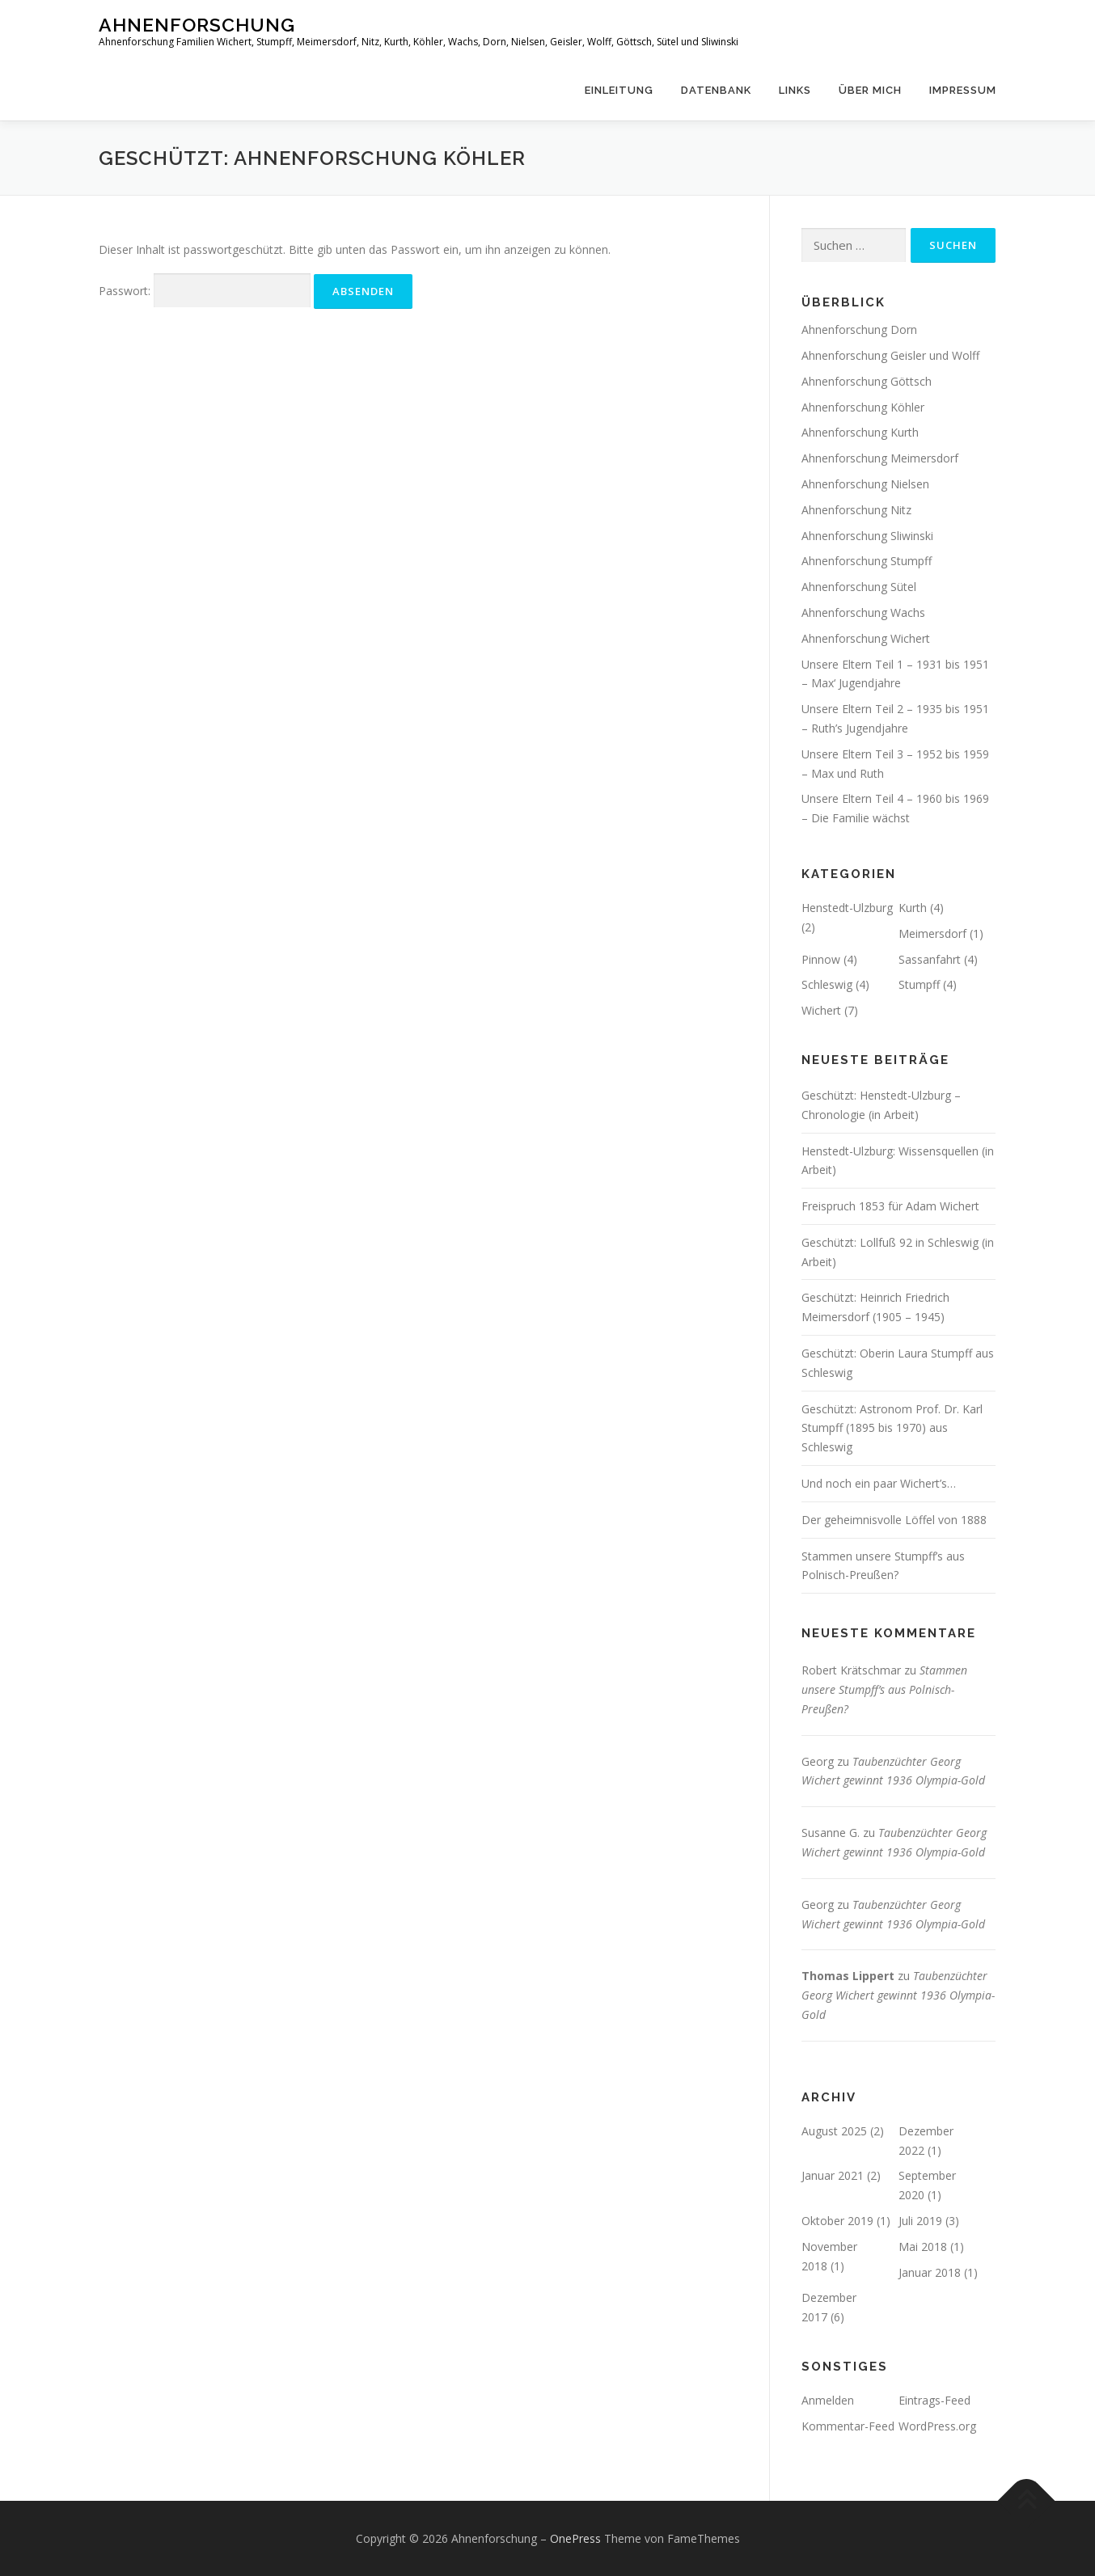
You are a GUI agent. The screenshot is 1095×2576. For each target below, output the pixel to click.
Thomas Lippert (847, 1975)
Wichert (821, 1010)
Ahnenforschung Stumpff (866, 560)
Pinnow (820, 959)
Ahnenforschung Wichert (865, 638)
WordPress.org (937, 2426)
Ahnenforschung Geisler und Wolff (890, 355)
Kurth (912, 907)
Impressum (962, 90)
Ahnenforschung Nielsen (865, 484)
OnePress (575, 2538)
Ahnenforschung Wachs (863, 612)
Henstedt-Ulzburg (847, 907)
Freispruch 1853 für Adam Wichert (890, 1206)
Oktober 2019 (837, 2220)
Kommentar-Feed (847, 2426)
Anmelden (827, 2400)
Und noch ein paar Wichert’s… (878, 1483)
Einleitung (619, 90)
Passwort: (205, 290)
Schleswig (826, 984)
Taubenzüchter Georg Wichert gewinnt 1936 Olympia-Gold (898, 1995)
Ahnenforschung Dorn (859, 329)
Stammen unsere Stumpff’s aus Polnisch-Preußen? (884, 1689)
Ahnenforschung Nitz (856, 509)
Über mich (870, 90)
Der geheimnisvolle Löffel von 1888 (894, 1519)
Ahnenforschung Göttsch (866, 381)
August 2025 (834, 2131)
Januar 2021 (832, 2175)
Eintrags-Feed (934, 2400)
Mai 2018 (922, 2246)
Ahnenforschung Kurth (860, 432)
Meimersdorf (932, 933)
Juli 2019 (920, 2220)
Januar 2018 (929, 2272)
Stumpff (919, 984)
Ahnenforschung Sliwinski (867, 535)
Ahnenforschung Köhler (862, 407)
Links (795, 90)
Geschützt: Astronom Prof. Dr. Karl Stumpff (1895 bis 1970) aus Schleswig (892, 1428)
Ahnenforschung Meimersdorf (879, 458)
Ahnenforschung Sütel (858, 586)
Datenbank (716, 90)
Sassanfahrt (929, 959)
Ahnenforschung (197, 25)
